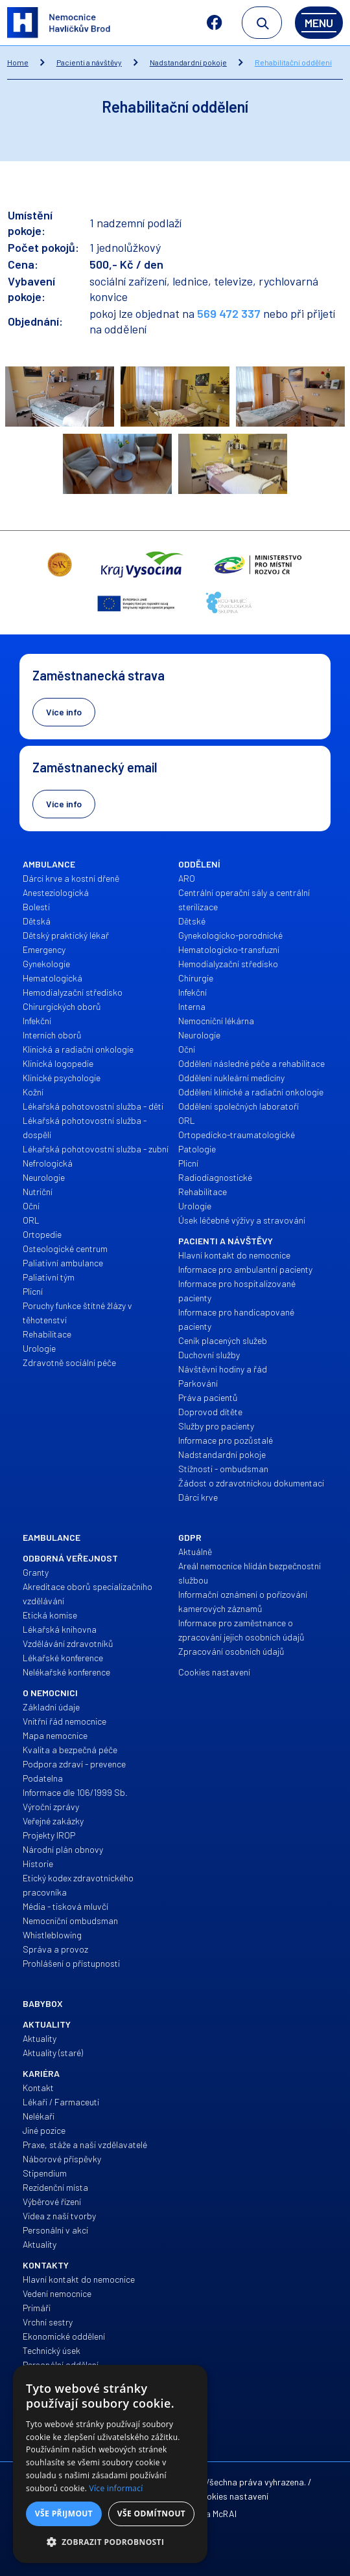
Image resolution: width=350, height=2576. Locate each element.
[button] (110, 2542)
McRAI (225, 2513)
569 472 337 (229, 313)
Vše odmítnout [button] (151, 2513)
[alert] (110, 2464)
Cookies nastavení (232, 2496)
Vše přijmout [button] (64, 2513)
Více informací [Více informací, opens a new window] (116, 2488)
